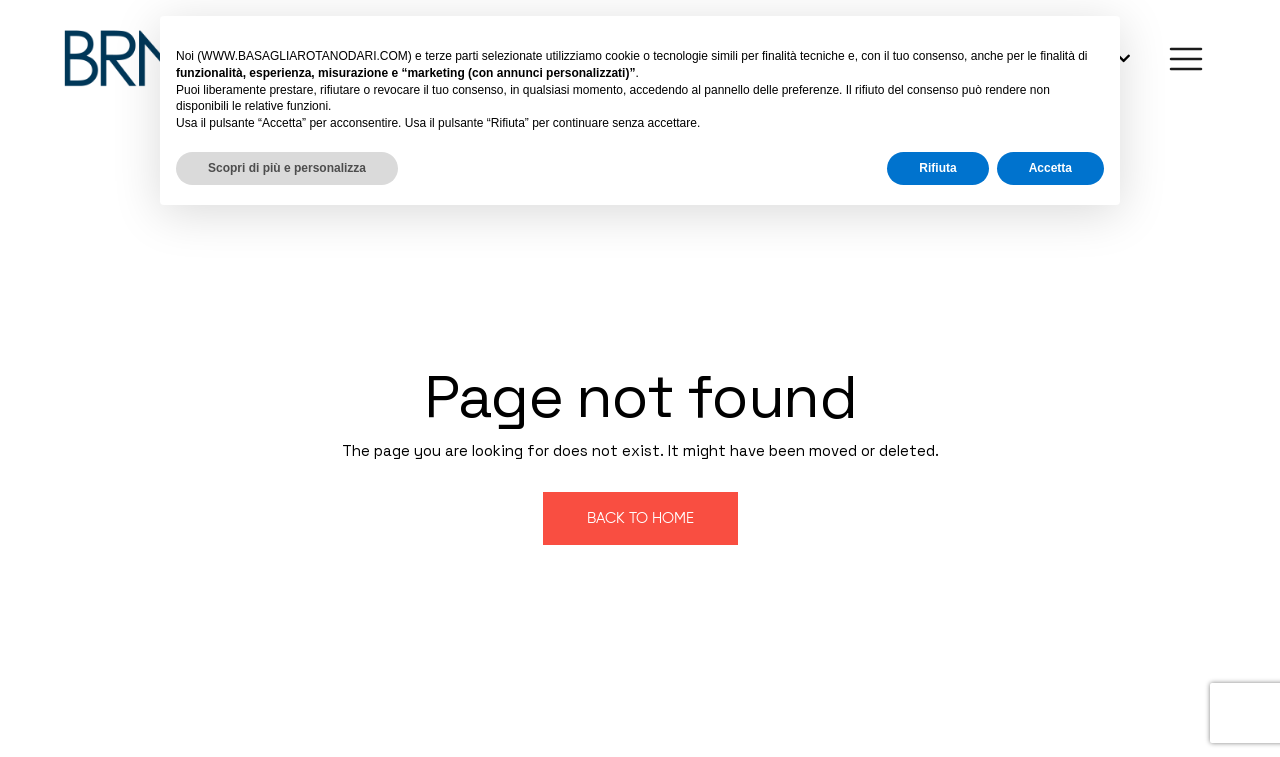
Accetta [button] (1050, 168)
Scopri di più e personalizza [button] (287, 168)
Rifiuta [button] (937, 168)
